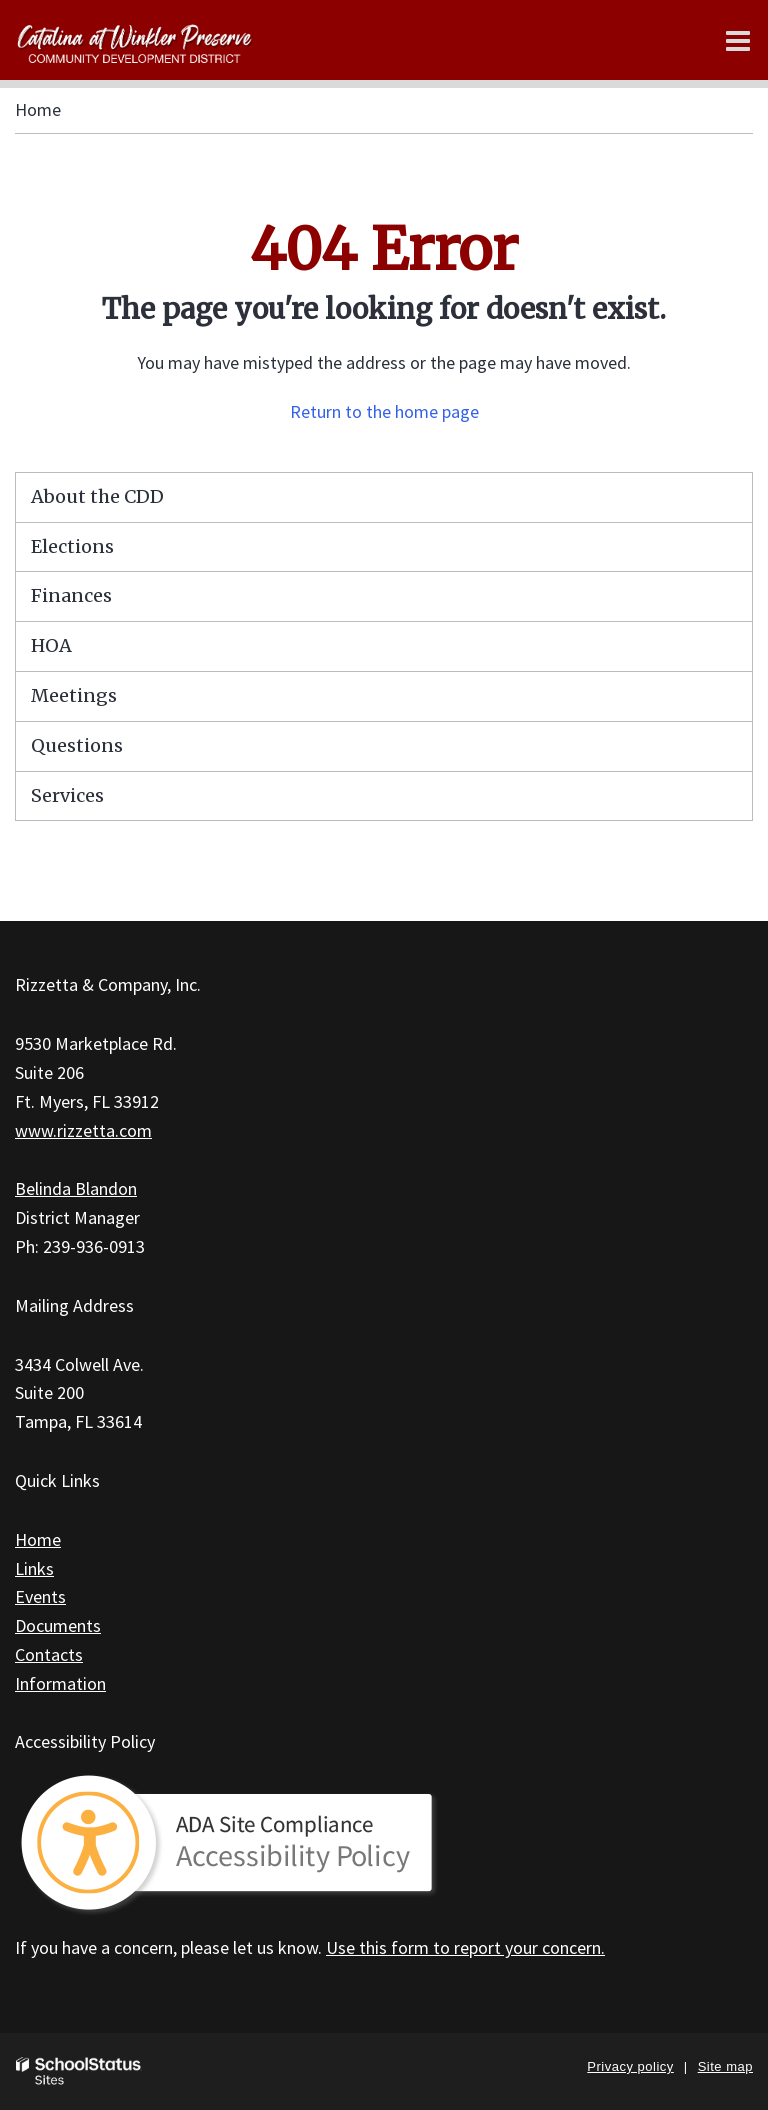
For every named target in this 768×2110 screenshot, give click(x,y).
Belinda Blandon (76, 1188)
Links (34, 1568)
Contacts (49, 1654)
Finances (71, 595)
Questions (77, 745)
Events (40, 1596)
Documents (58, 1625)
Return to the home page (384, 411)
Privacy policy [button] (630, 2066)
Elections (72, 546)
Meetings (74, 695)
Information (60, 1683)
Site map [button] (725, 2066)
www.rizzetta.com (83, 1130)
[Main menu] (738, 40)
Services (67, 795)
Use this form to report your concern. (465, 1947)
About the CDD (97, 496)
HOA (51, 645)
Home (38, 109)
